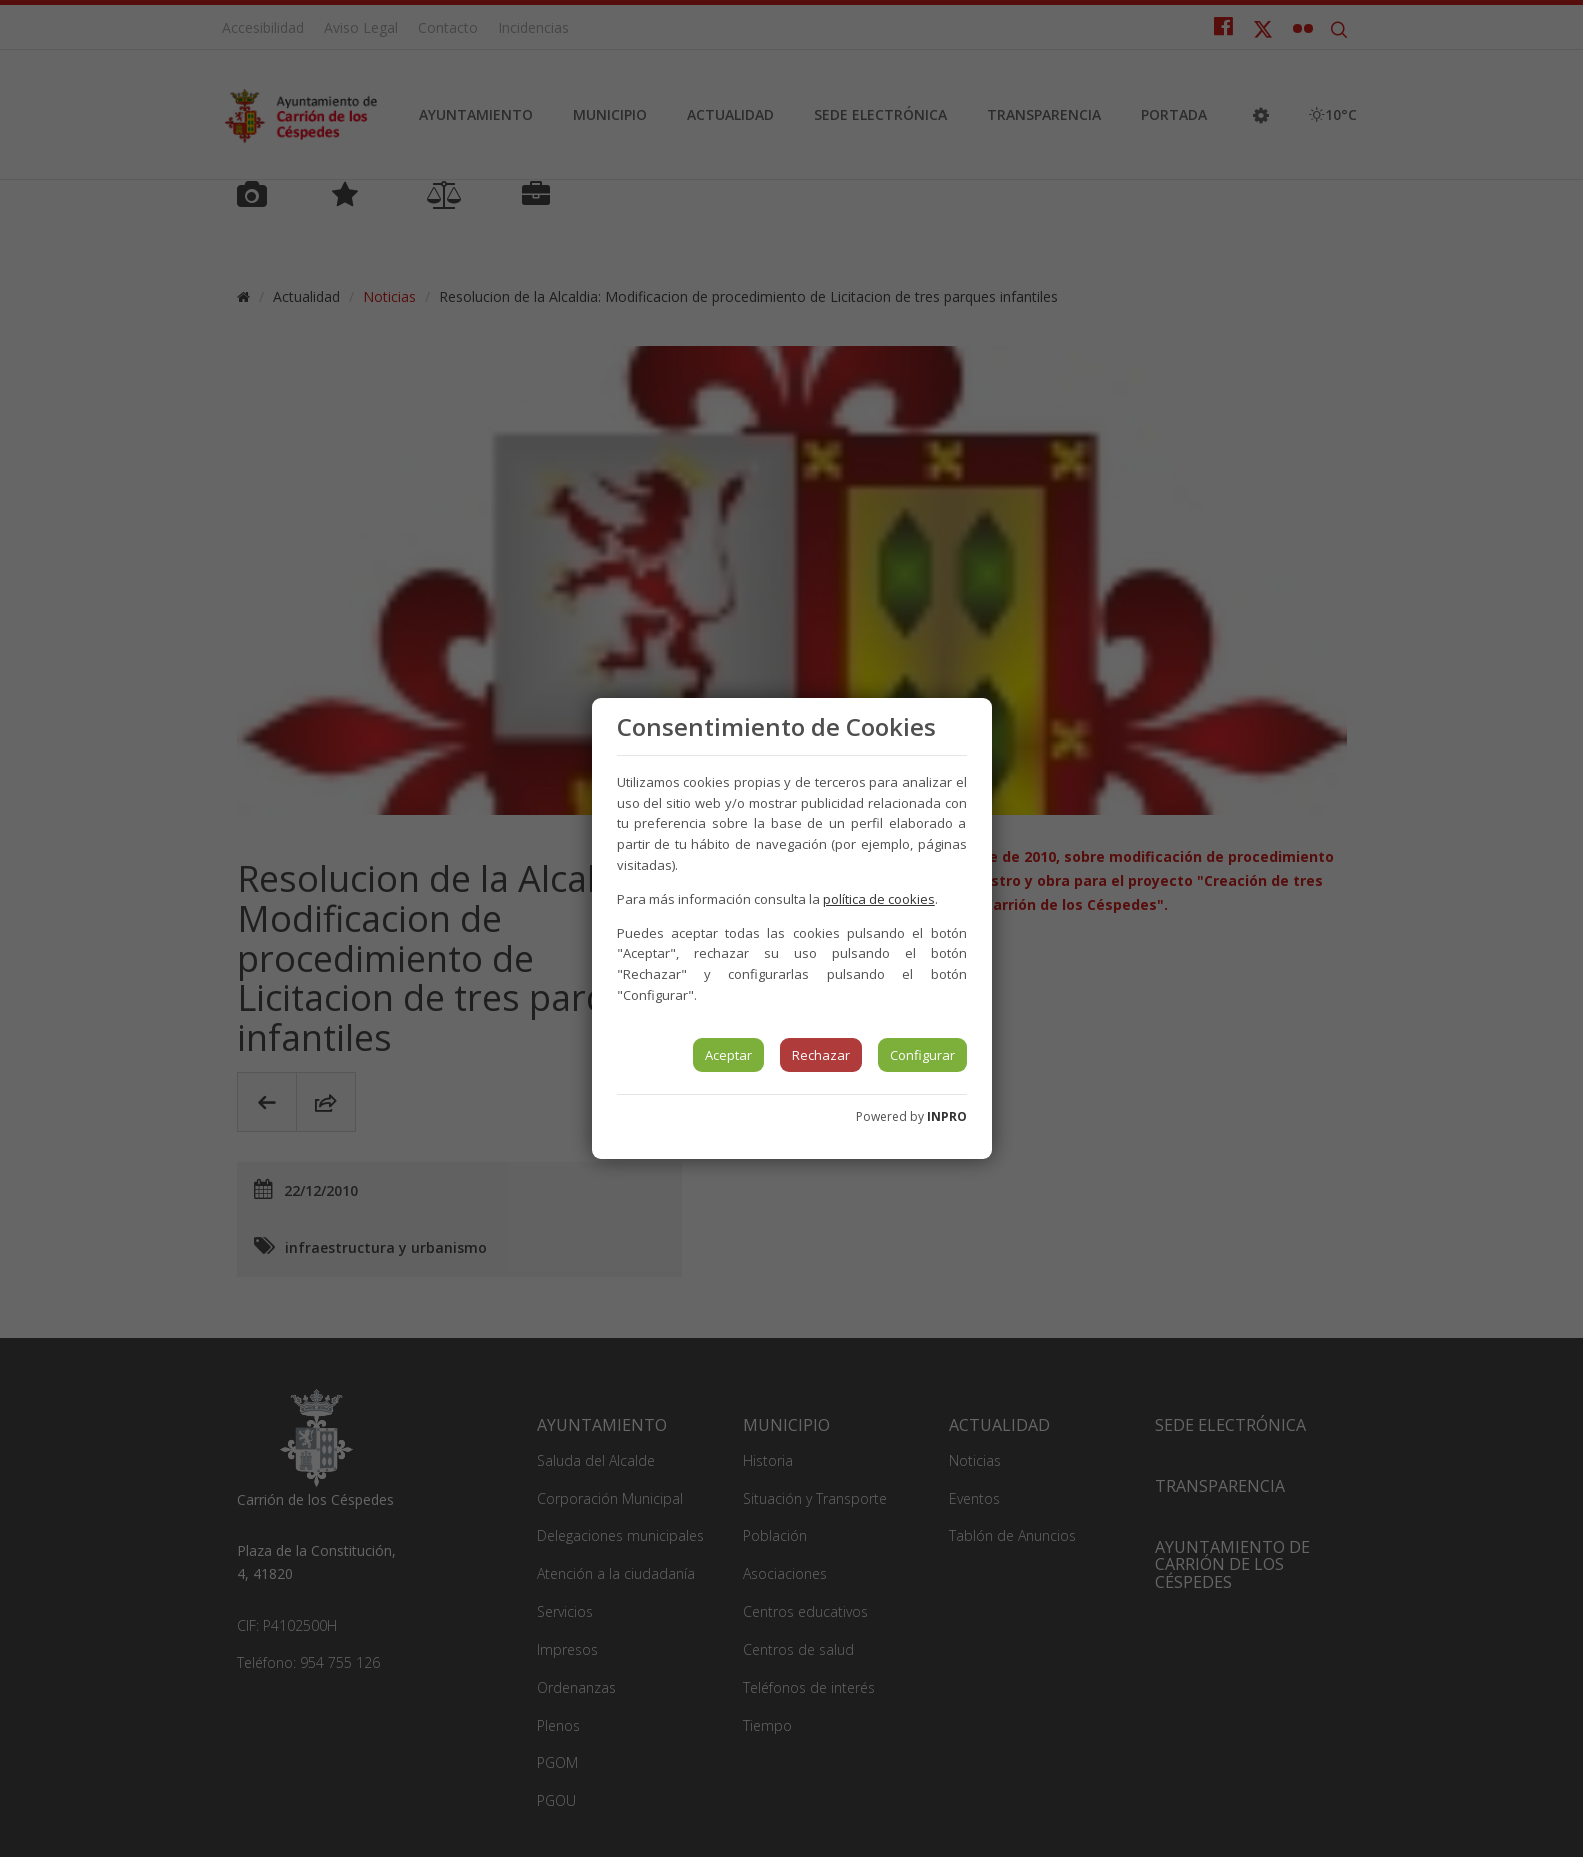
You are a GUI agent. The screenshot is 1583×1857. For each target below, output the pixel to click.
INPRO (947, 1116)
